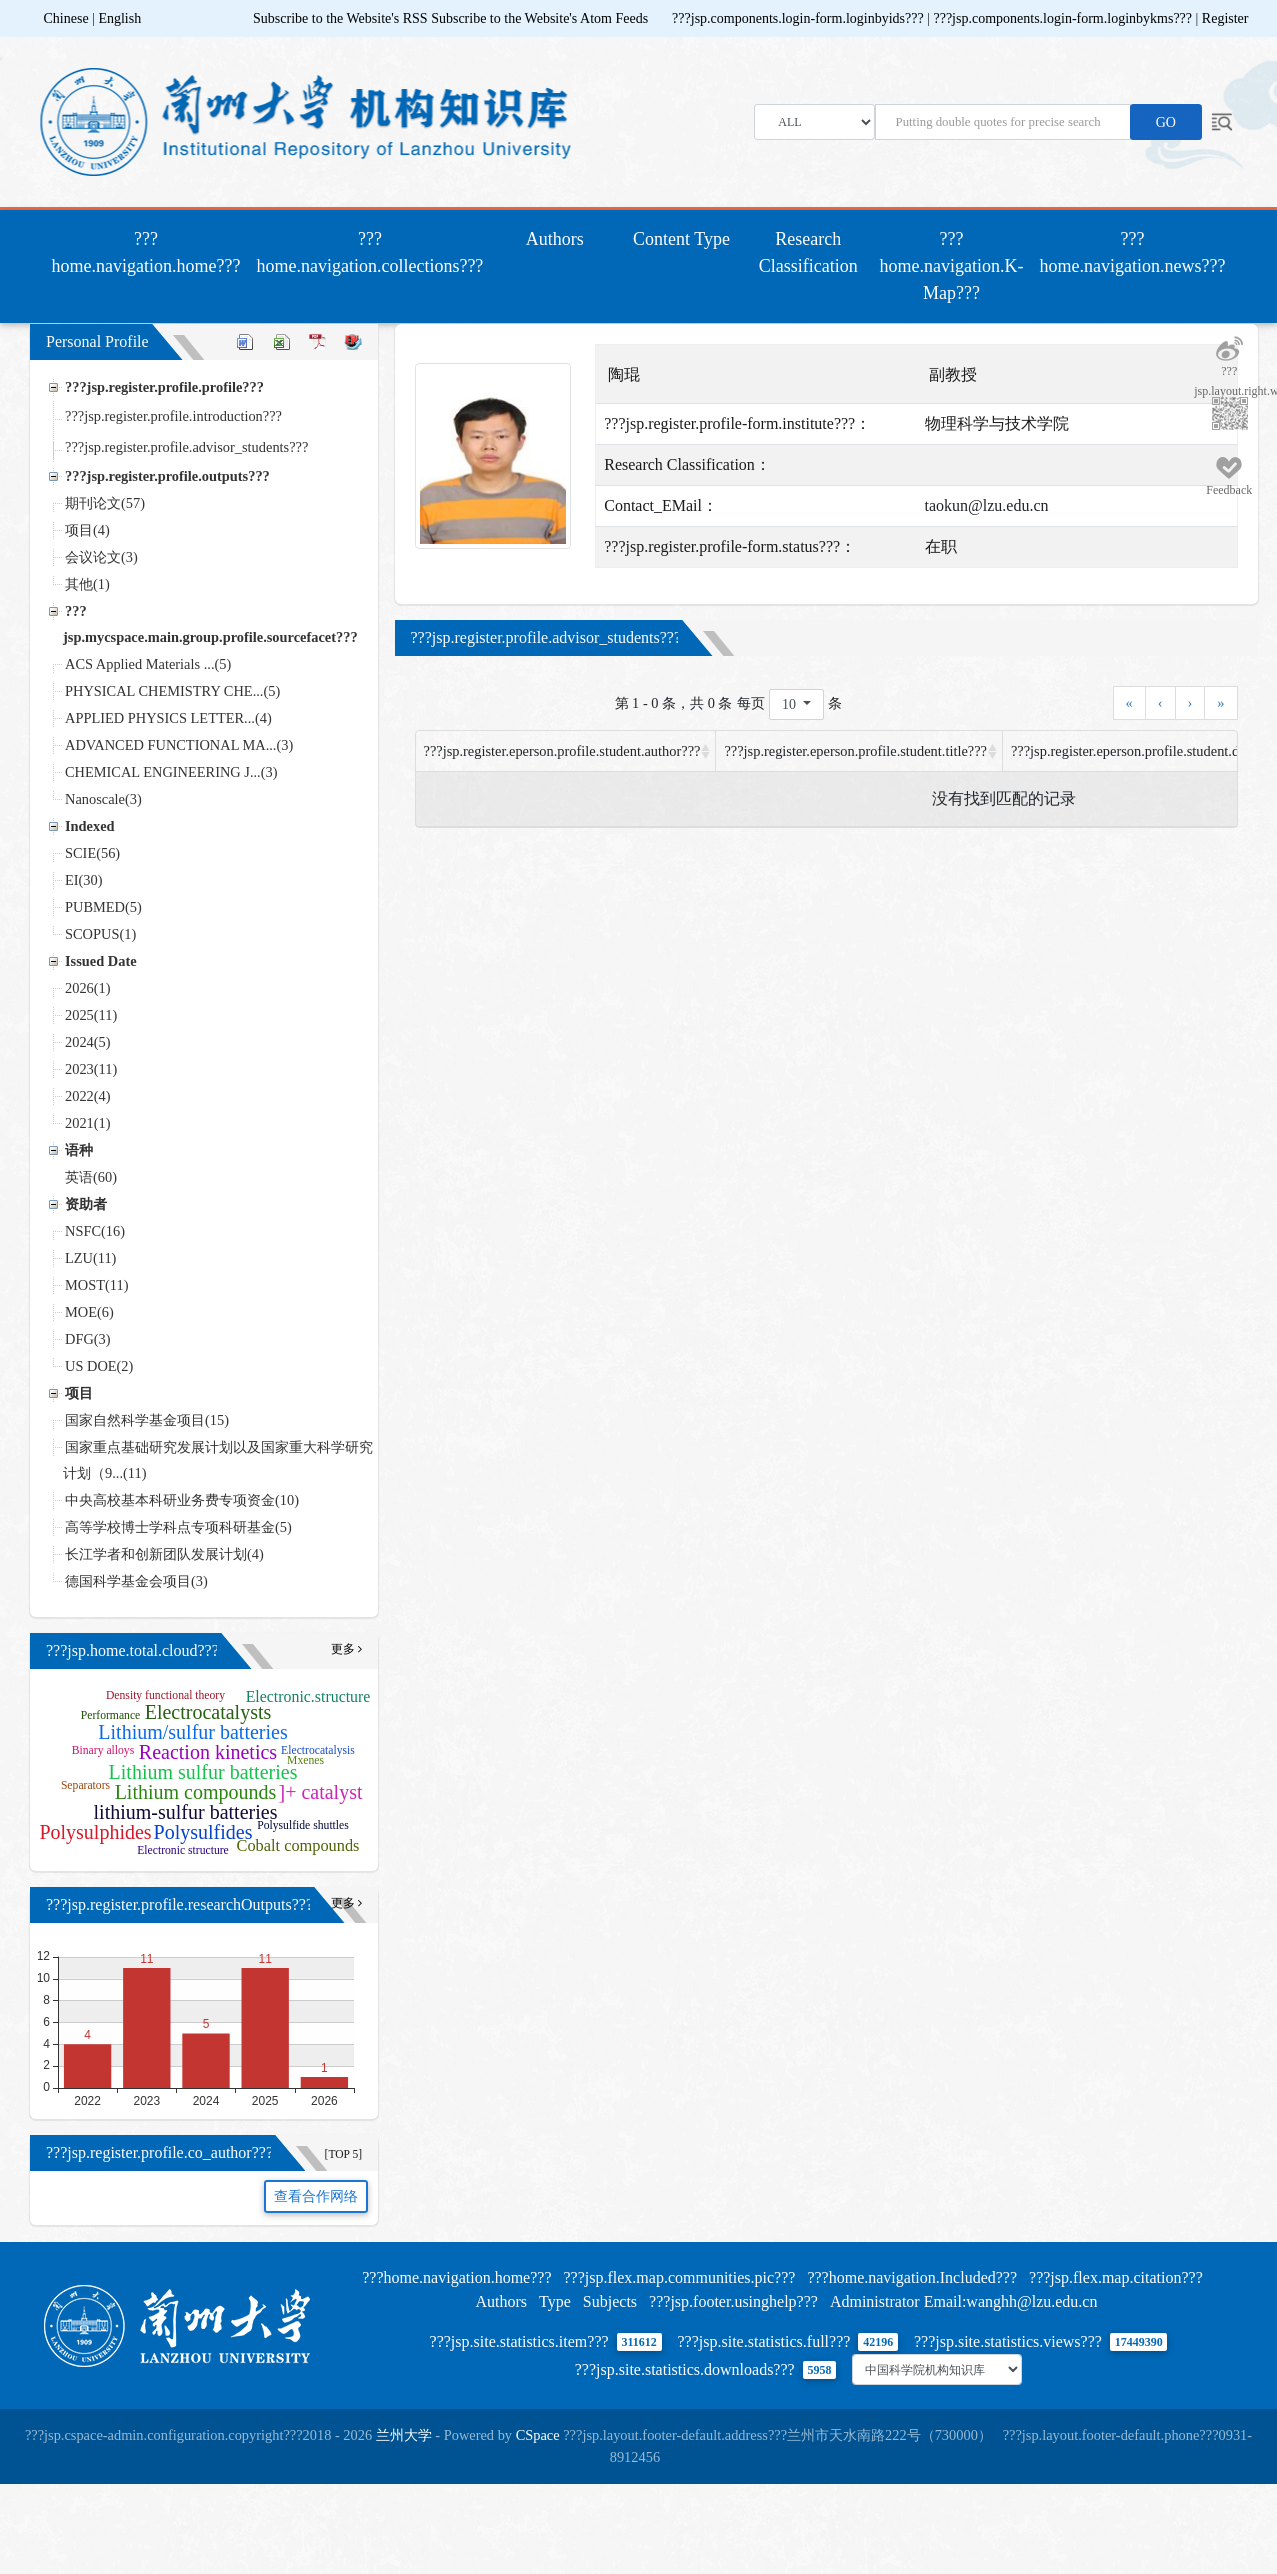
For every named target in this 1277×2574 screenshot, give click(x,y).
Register (1225, 18)
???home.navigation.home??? (150, 252)
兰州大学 (404, 2435)
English (119, 18)
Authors (555, 239)
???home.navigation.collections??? (369, 252)
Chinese (66, 18)
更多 (346, 1649)
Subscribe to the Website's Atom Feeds (539, 18)
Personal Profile (97, 341)
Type (555, 2301)
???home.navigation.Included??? (912, 2277)
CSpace (538, 2435)
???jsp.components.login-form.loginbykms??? (1064, 18)
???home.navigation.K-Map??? (952, 266)
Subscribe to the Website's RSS (340, 18)
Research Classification (808, 252)
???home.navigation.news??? (1133, 252)
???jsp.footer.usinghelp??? (733, 2301)
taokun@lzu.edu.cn (986, 505)
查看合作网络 (316, 2196)
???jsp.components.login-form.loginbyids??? (799, 18)
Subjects (610, 2301)
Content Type (681, 239)
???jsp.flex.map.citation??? (1116, 2277)
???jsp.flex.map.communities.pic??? (679, 2277)
